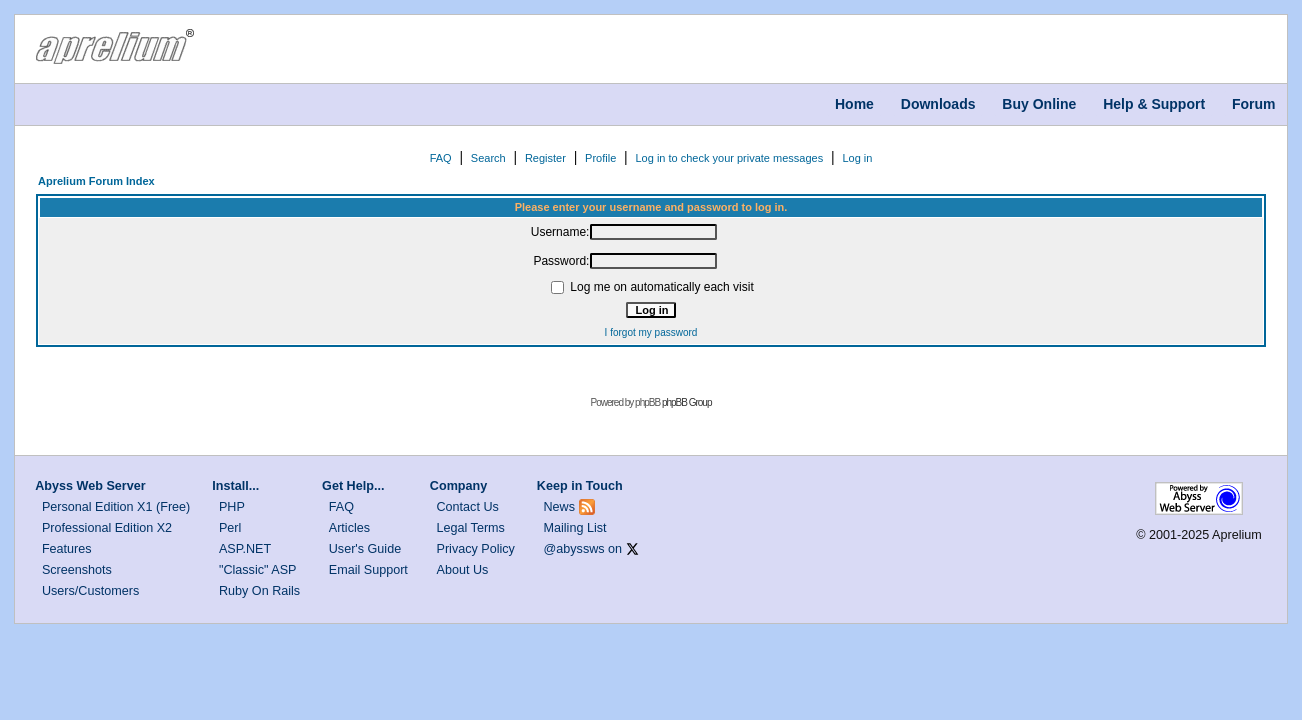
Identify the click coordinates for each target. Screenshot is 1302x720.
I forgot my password (651, 332)
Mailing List (575, 528)
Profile (600, 158)
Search (488, 158)
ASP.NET (245, 549)
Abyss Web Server (90, 486)
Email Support (368, 570)
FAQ (441, 158)
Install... (235, 486)
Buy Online (1039, 104)
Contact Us (468, 507)
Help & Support (1154, 104)
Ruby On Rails (259, 591)
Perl (230, 528)
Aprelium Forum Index (96, 181)
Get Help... (353, 486)
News (560, 507)
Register (545, 158)
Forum (1254, 104)
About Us (463, 570)
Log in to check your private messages (729, 158)
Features (67, 549)
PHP (232, 507)
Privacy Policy (476, 549)
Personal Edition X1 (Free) (116, 507)
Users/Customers (90, 591)
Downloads (938, 104)
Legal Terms (471, 528)
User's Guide (365, 549)
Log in (857, 158)
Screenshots (77, 570)
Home (854, 104)
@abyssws (574, 549)
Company (458, 486)
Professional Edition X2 (107, 528)
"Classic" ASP (258, 570)
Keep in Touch (580, 486)
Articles (349, 528)
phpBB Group (687, 402)
